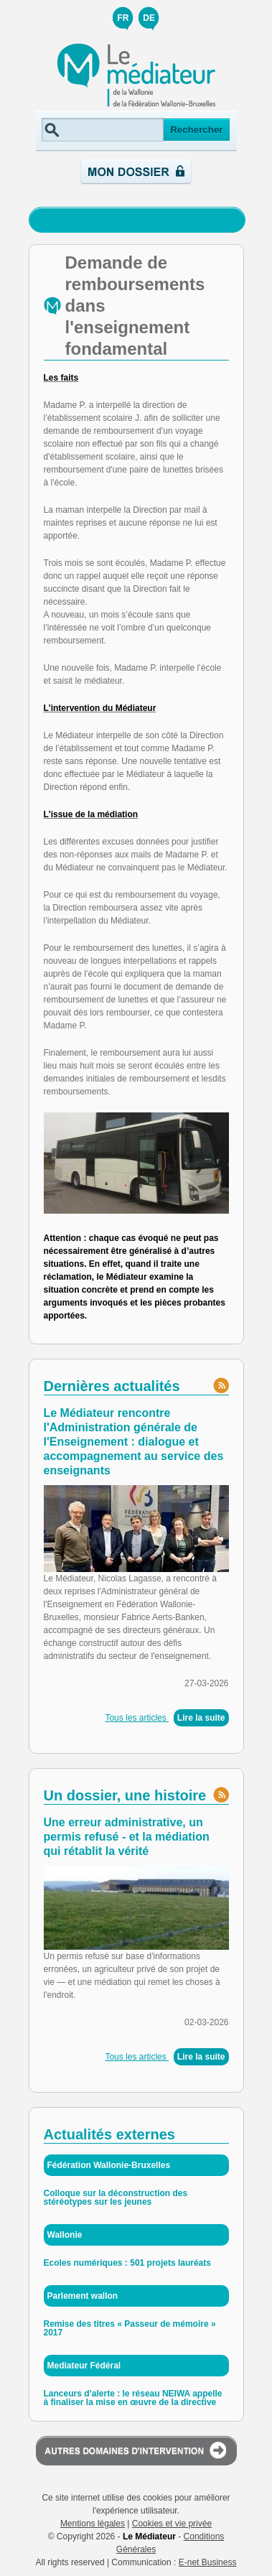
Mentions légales (92, 2524)
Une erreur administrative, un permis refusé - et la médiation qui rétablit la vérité (127, 1836)
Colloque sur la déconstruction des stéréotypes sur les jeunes (116, 2197)
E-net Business (208, 2562)
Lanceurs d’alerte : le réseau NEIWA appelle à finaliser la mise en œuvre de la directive (133, 2398)
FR (122, 18)
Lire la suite (201, 1718)
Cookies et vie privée (172, 2524)
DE (149, 18)
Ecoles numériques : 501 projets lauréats (127, 2263)
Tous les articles (137, 1718)
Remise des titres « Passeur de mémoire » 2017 (130, 2328)
